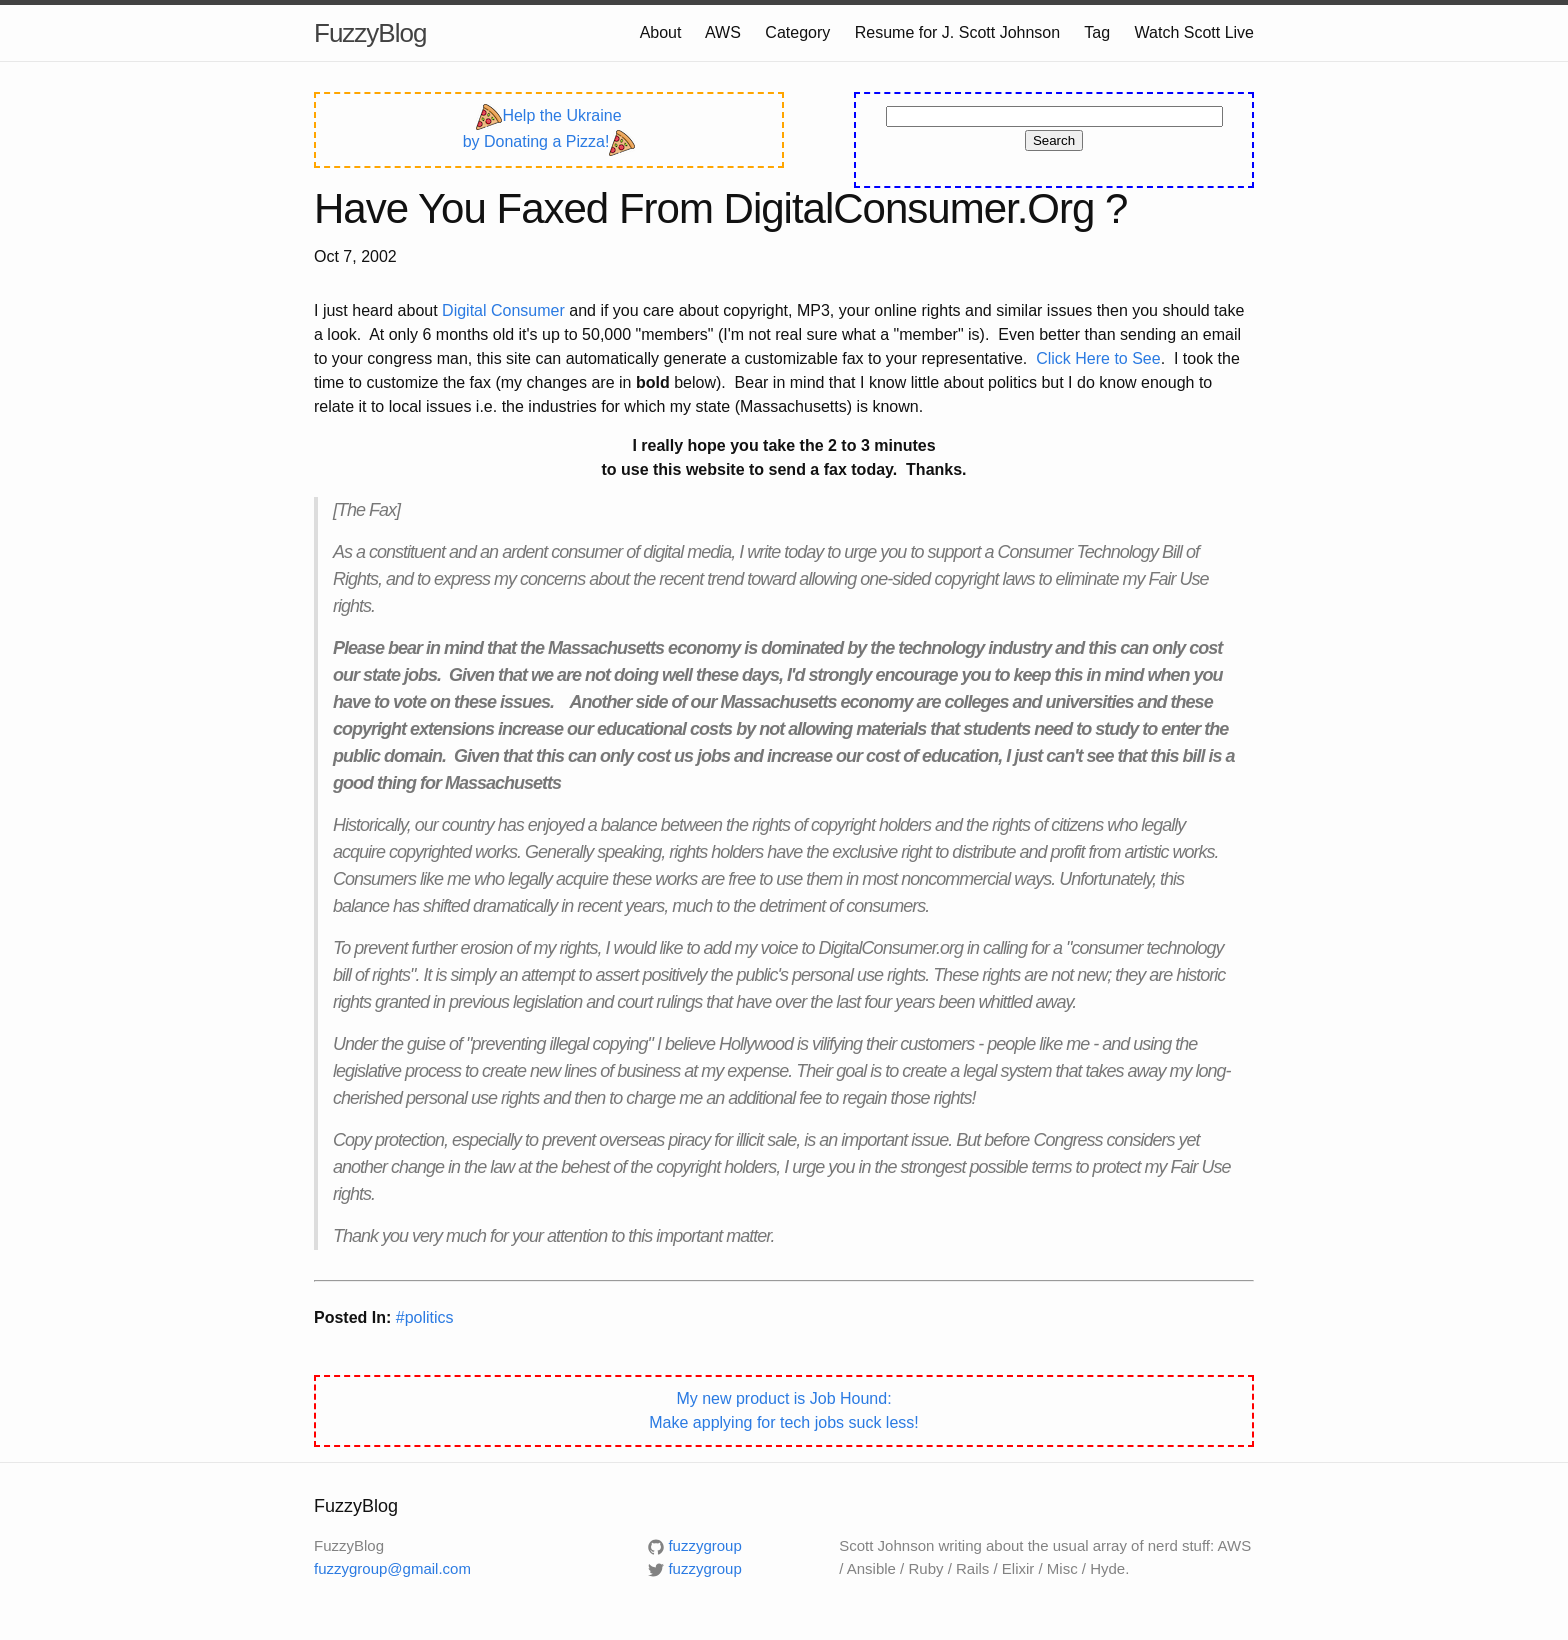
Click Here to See (1098, 358)
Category (797, 32)
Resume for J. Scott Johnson (957, 32)
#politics (425, 1317)
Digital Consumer (503, 310)
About (661, 32)
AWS (723, 32)
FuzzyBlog (370, 33)
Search (1054, 140)
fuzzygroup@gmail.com (392, 1568)
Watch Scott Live (1194, 32)
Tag (1097, 32)
